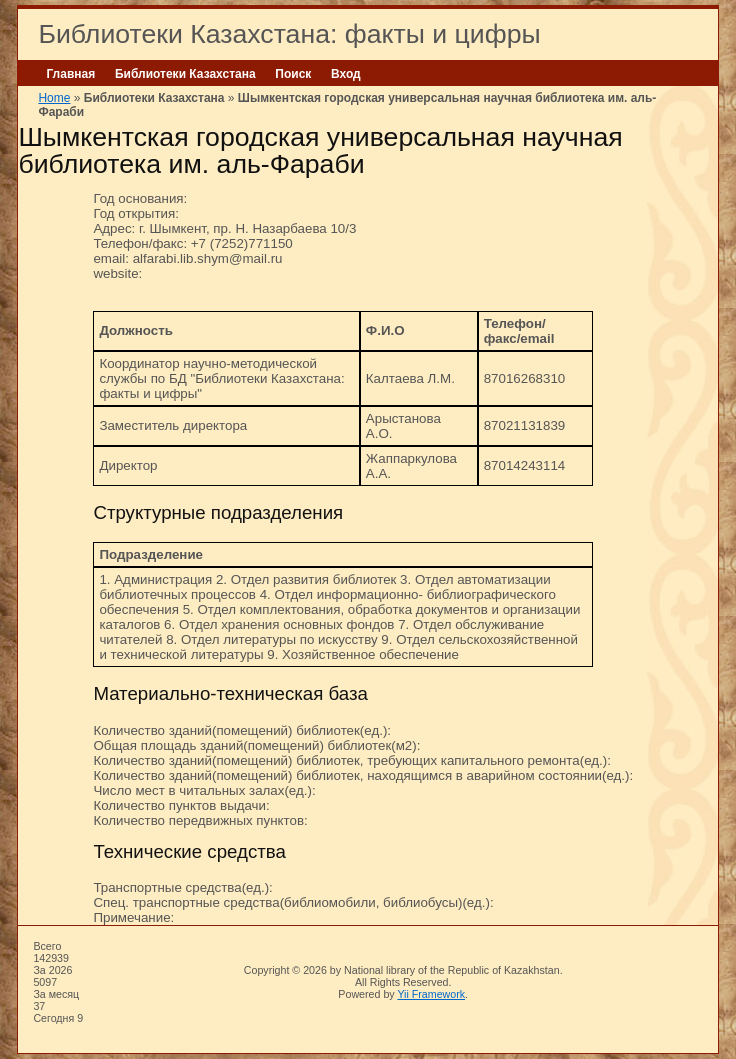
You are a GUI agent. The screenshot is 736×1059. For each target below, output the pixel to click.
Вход (346, 74)
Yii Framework (431, 994)
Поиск (293, 74)
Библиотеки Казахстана (185, 74)
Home (54, 98)
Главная (70, 74)
